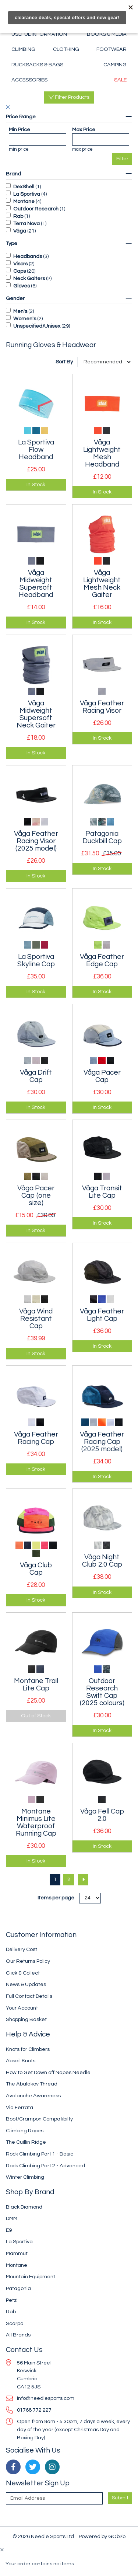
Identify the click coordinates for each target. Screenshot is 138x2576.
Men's (20, 311)
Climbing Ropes (24, 2130)
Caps (19, 271)
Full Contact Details (29, 1996)
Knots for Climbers (28, 2049)
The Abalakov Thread (31, 2084)
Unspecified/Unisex (36, 326)
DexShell (23, 186)
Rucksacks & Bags (37, 64)
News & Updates (26, 1984)
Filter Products (69, 97)
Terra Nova (26, 223)
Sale (120, 80)
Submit (120, 2497)
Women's (24, 318)
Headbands (27, 256)
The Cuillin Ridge (26, 2142)
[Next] (83, 1880)
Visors (20, 263)
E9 (9, 2230)
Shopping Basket (26, 2019)
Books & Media (107, 34)
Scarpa (15, 2323)
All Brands (18, 2335)
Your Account (22, 2008)
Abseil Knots (20, 2060)
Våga (19, 231)
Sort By (65, 361)
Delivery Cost (21, 1949)
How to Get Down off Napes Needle (48, 2072)
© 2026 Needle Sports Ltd (43, 2536)
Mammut (17, 2253)
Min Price (19, 129)
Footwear (111, 49)
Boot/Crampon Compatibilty (39, 2119)
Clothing (66, 49)
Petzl (12, 2300)
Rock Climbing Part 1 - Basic (39, 2154)
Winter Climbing (25, 2177)
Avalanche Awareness (33, 2095)
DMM (11, 2218)
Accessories (29, 80)
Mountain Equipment (30, 2276)
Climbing (23, 49)
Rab (18, 216)
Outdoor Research (36, 209)
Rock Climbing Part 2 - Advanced (45, 2165)
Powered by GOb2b (102, 2536)
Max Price (83, 129)
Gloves (21, 286)
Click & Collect (23, 1973)
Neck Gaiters (29, 278)
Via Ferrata (19, 2107)
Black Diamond (24, 2207)
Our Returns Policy (28, 1961)
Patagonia (18, 2288)
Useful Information (39, 34)
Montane (24, 201)
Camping (115, 64)
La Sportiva (26, 194)
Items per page (56, 1897)
